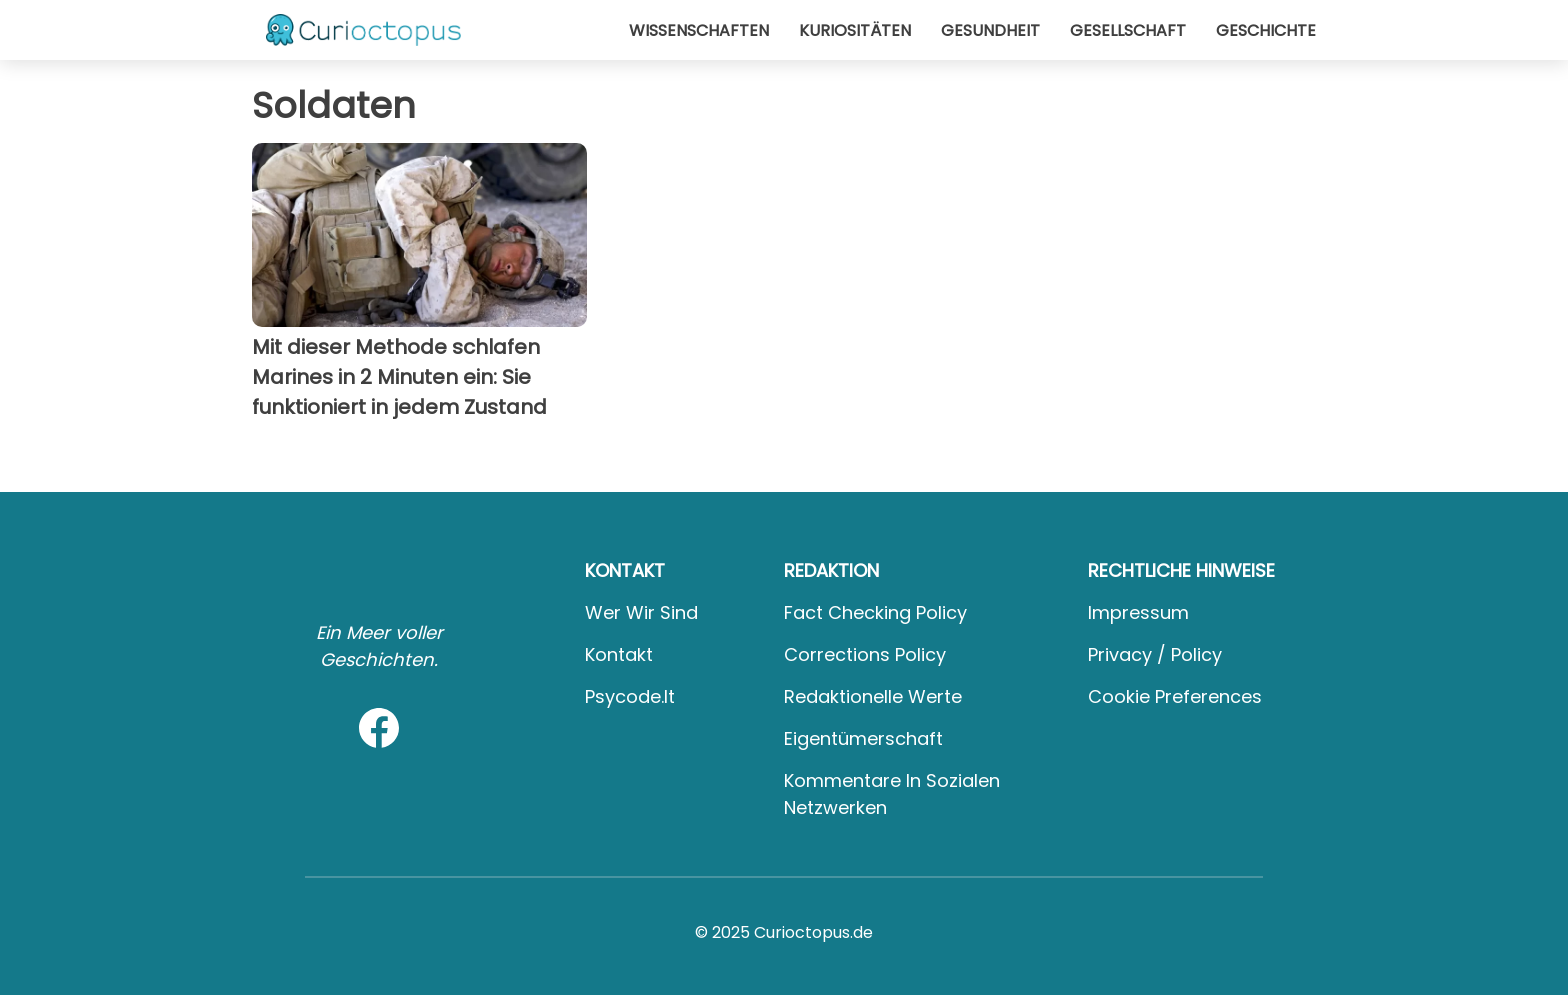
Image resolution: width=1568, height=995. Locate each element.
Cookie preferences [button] (1175, 696)
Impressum (1138, 612)
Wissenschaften (699, 30)
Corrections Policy (865, 654)
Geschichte (1266, 30)
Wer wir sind (641, 612)
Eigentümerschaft (863, 738)
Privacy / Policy (1155, 654)
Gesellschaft (1128, 30)
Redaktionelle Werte (873, 696)
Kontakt (619, 654)
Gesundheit (990, 30)
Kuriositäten (855, 30)
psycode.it (630, 696)
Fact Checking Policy (875, 612)
